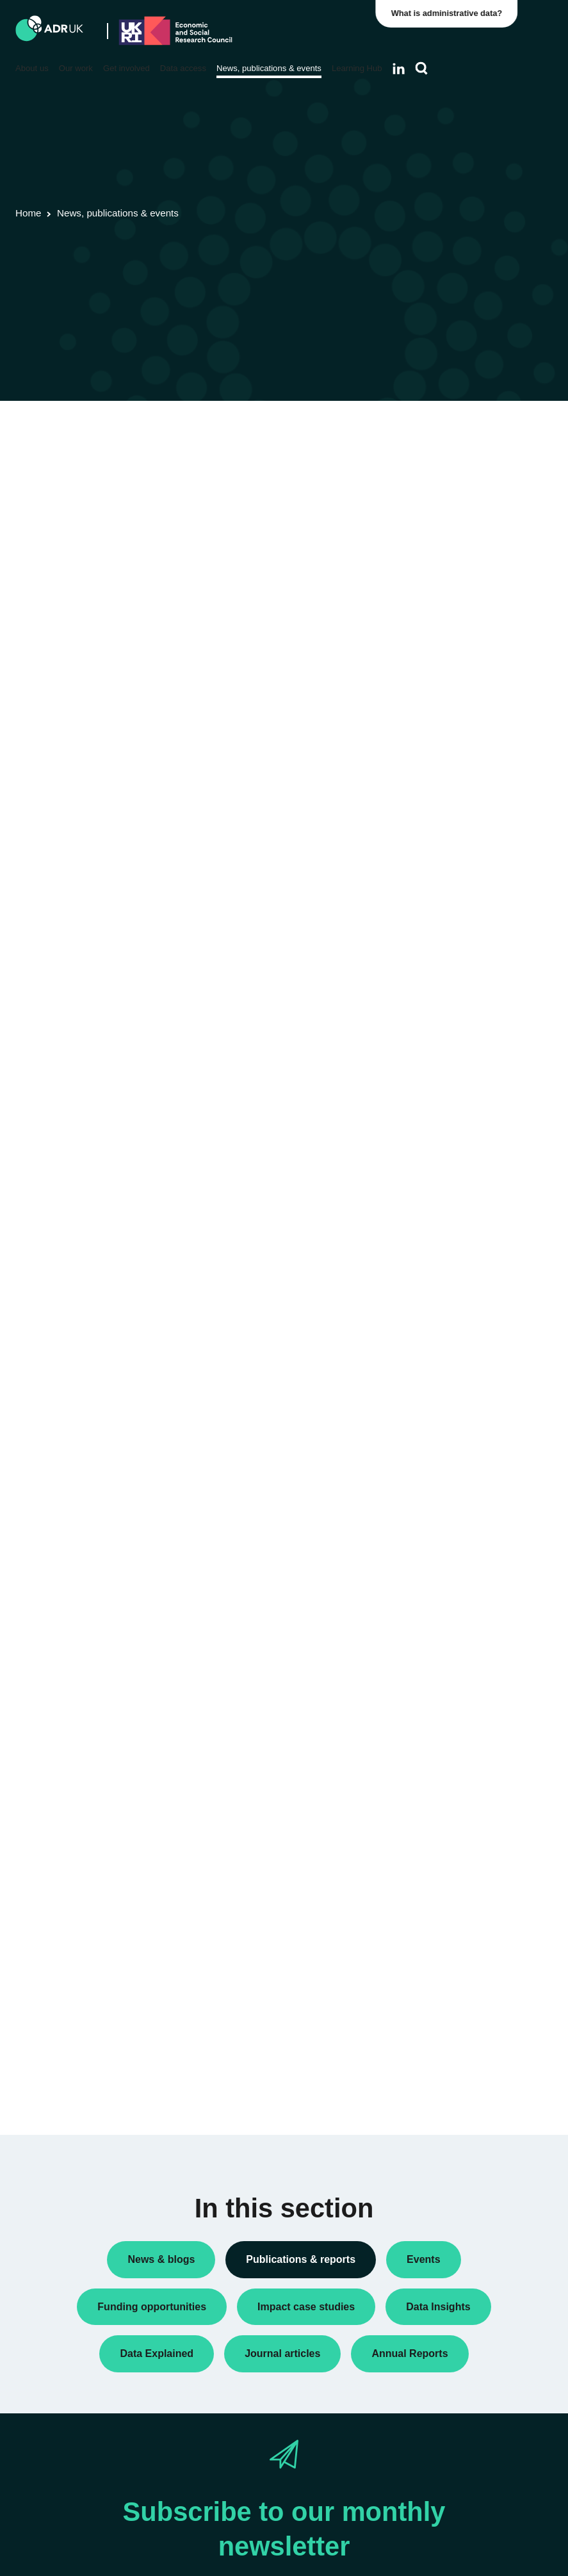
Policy (429, 472)
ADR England (444, 722)
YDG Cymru (441, 860)
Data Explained (466, 1373)
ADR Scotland (445, 763)
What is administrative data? (451, 13)
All (422, 431)
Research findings (453, 513)
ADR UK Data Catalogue (200, 481)
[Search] (421, 68)
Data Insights (443, 452)
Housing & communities (464, 1089)
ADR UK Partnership (458, 784)
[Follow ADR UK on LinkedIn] (399, 68)
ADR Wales (440, 804)
